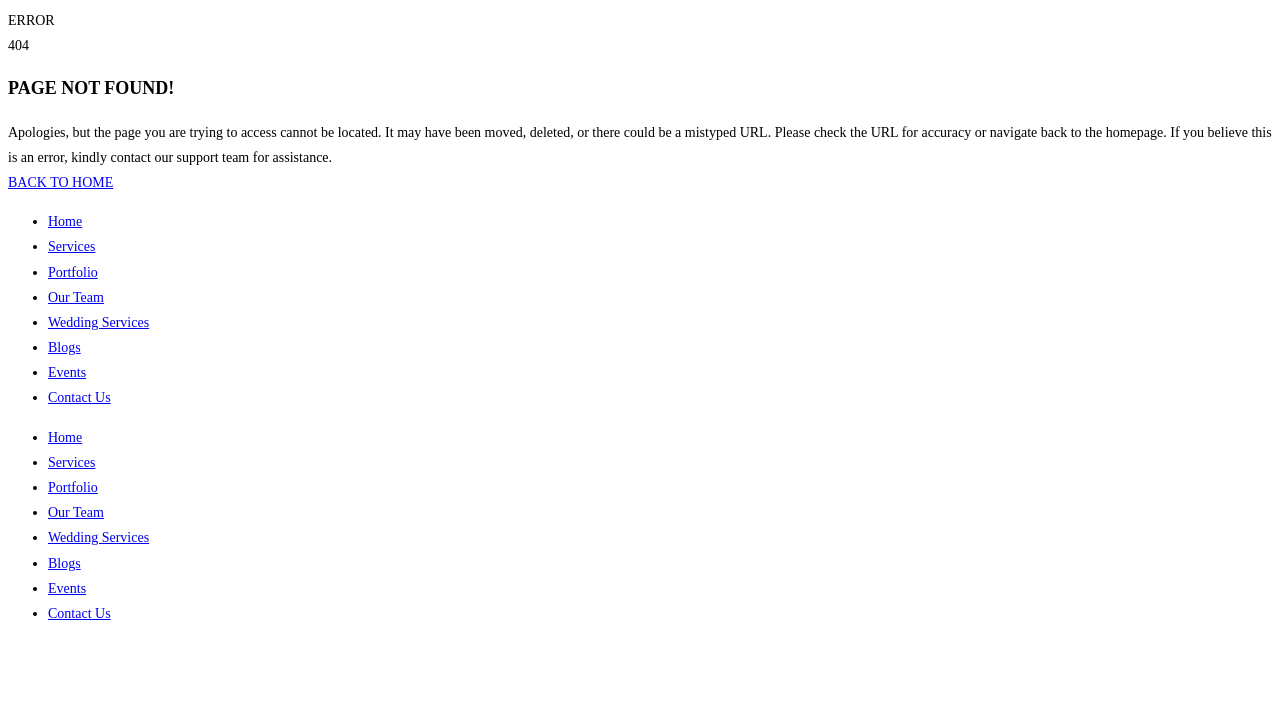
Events (67, 372)
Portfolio (73, 272)
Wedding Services (98, 322)
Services (71, 246)
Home (65, 221)
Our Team (76, 297)
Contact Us (79, 397)
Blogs (64, 347)
